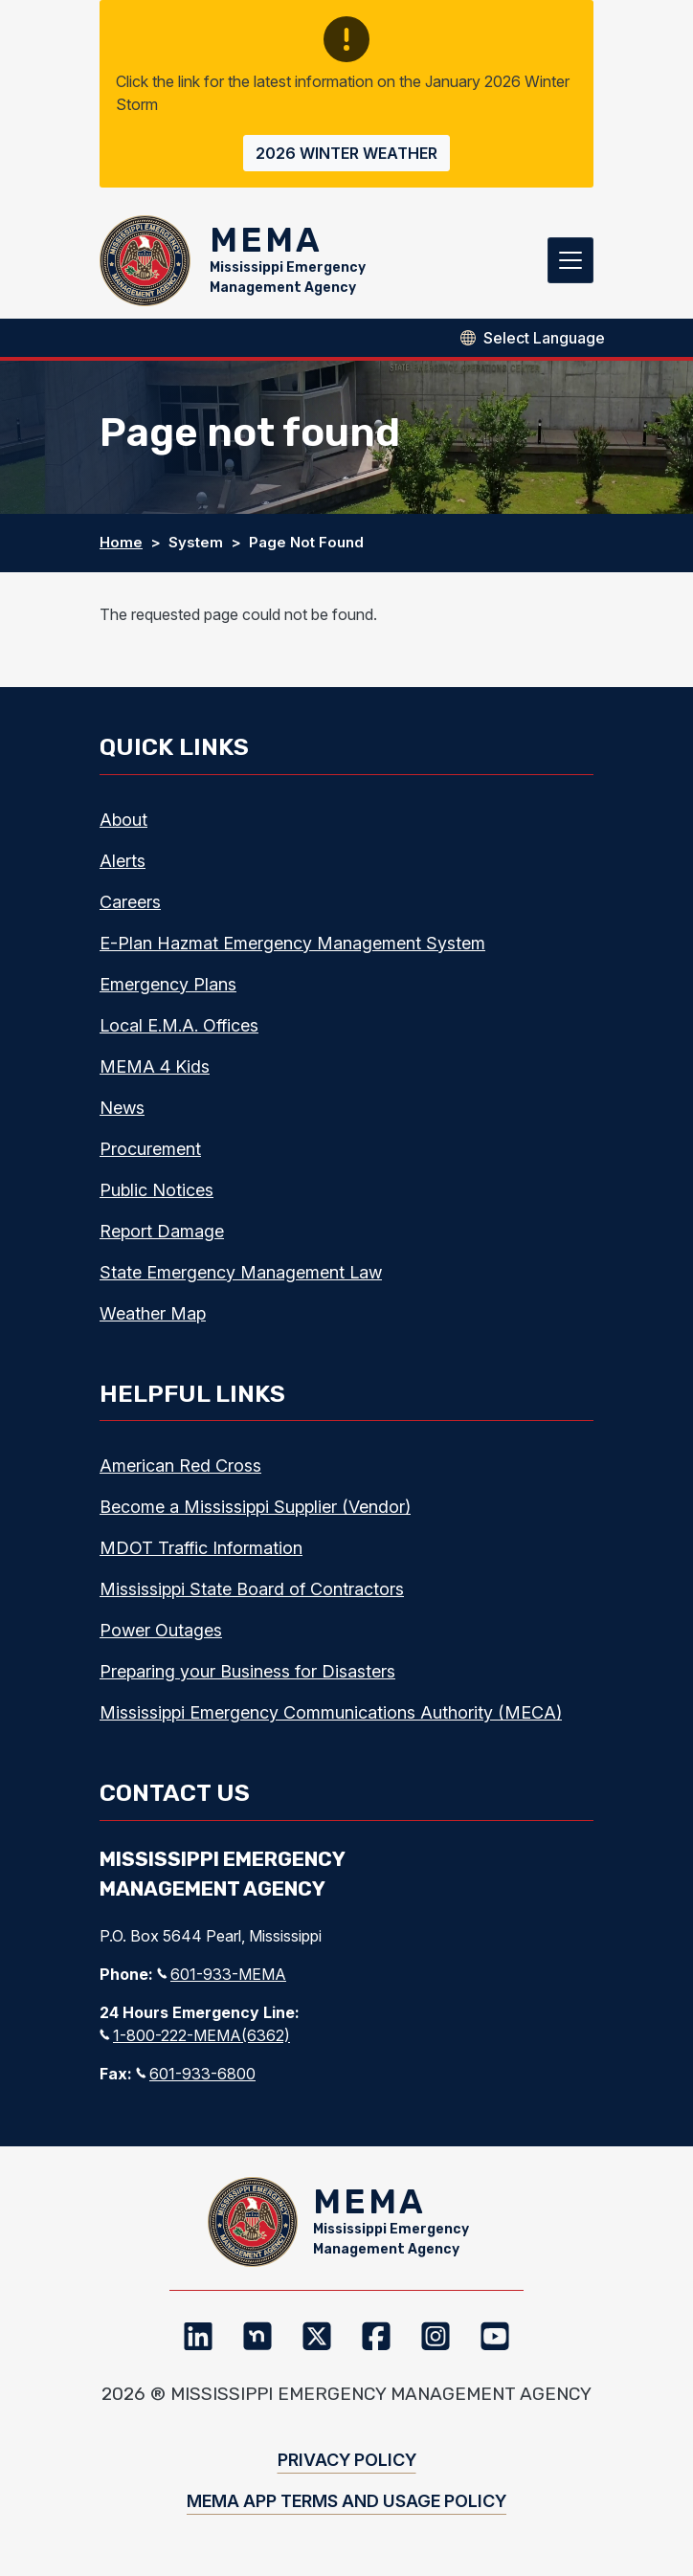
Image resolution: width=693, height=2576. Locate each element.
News (122, 1108)
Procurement (150, 1149)
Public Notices (156, 1190)
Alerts (122, 861)
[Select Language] (544, 337)
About (123, 820)
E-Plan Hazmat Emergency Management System (292, 943)
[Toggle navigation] (570, 261)
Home (121, 543)
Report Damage (162, 1231)
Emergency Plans (168, 984)
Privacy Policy (347, 2461)
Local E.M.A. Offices (179, 1025)
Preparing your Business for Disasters (247, 1672)
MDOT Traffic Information (201, 1549)
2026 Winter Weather (346, 153)
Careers (130, 902)
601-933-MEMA (221, 1974)
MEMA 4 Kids (155, 1066)
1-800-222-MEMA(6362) (195, 2035)
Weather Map (153, 1313)
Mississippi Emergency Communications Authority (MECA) (331, 1713)
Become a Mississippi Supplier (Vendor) (255, 1508)
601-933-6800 (196, 2073)
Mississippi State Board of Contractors (252, 1590)
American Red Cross (180, 1466)
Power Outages (161, 1631)
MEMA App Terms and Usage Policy (346, 2502)
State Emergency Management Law (241, 1272)
